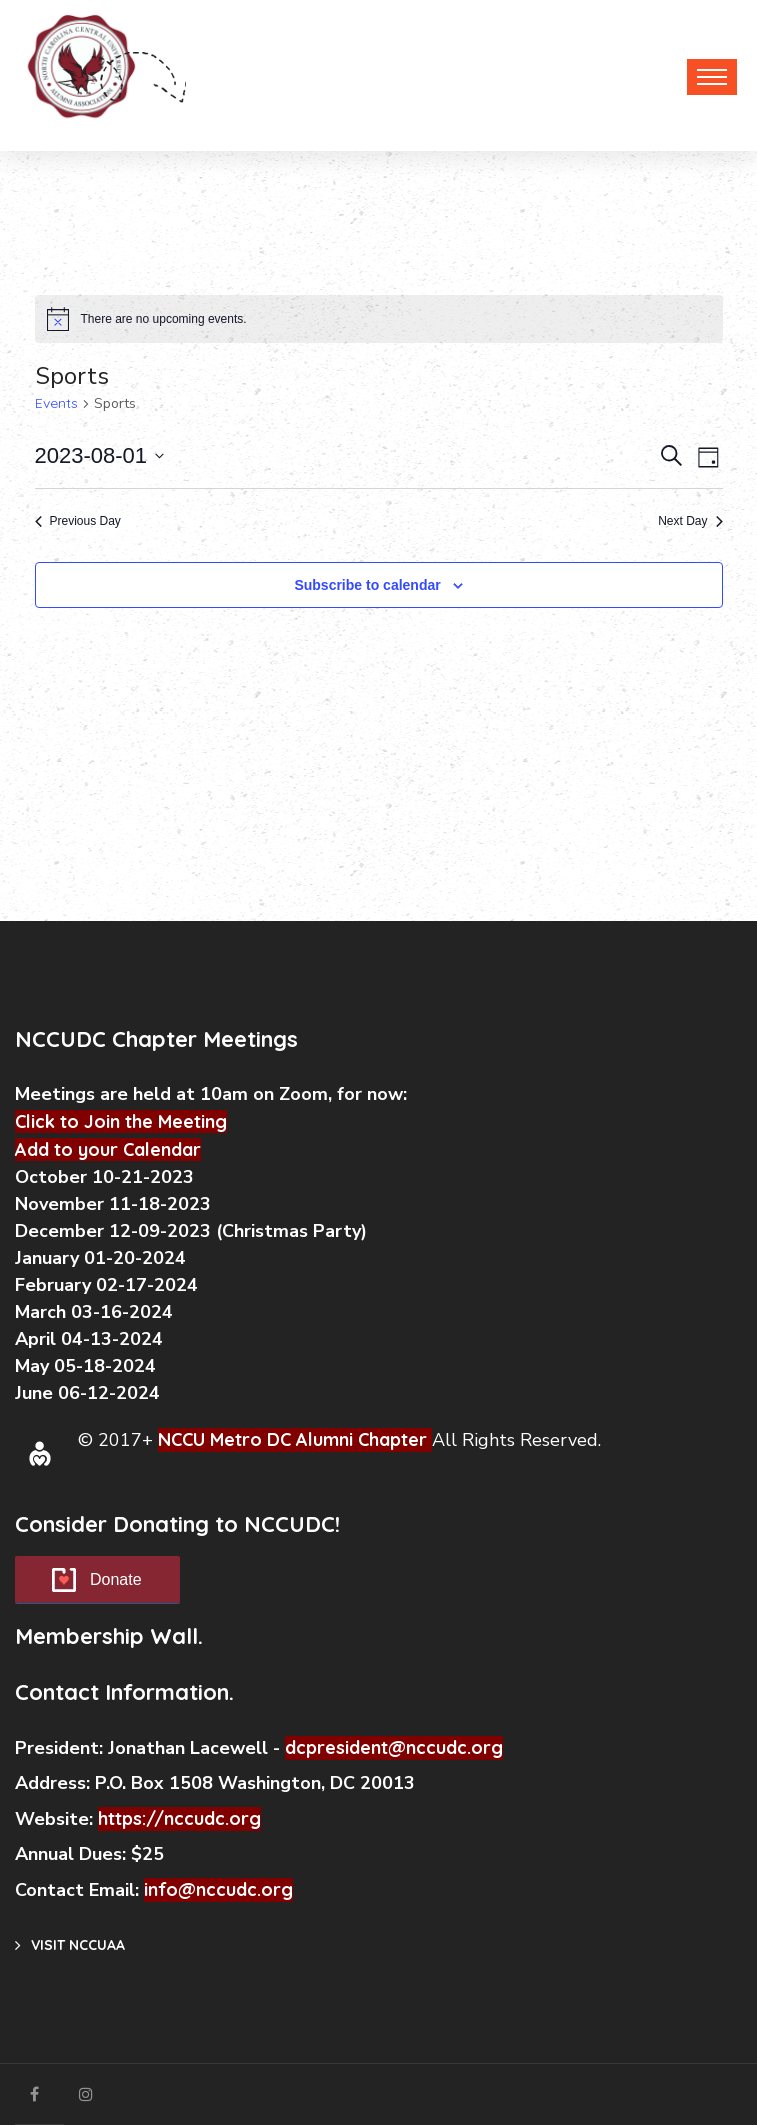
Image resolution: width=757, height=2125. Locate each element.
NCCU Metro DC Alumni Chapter (292, 1439)
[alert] (379, 319)
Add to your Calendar (108, 1149)
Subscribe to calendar (367, 585)
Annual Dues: (70, 1854)
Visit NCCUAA (70, 1945)
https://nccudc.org (179, 1818)
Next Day (690, 521)
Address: (55, 1783)
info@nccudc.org (218, 1889)
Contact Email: (79, 1890)
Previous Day (78, 521)
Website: (56, 1819)
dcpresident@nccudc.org (394, 1747)
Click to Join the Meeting (121, 1121)
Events (56, 403)
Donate (116, 1579)
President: (59, 1748)
